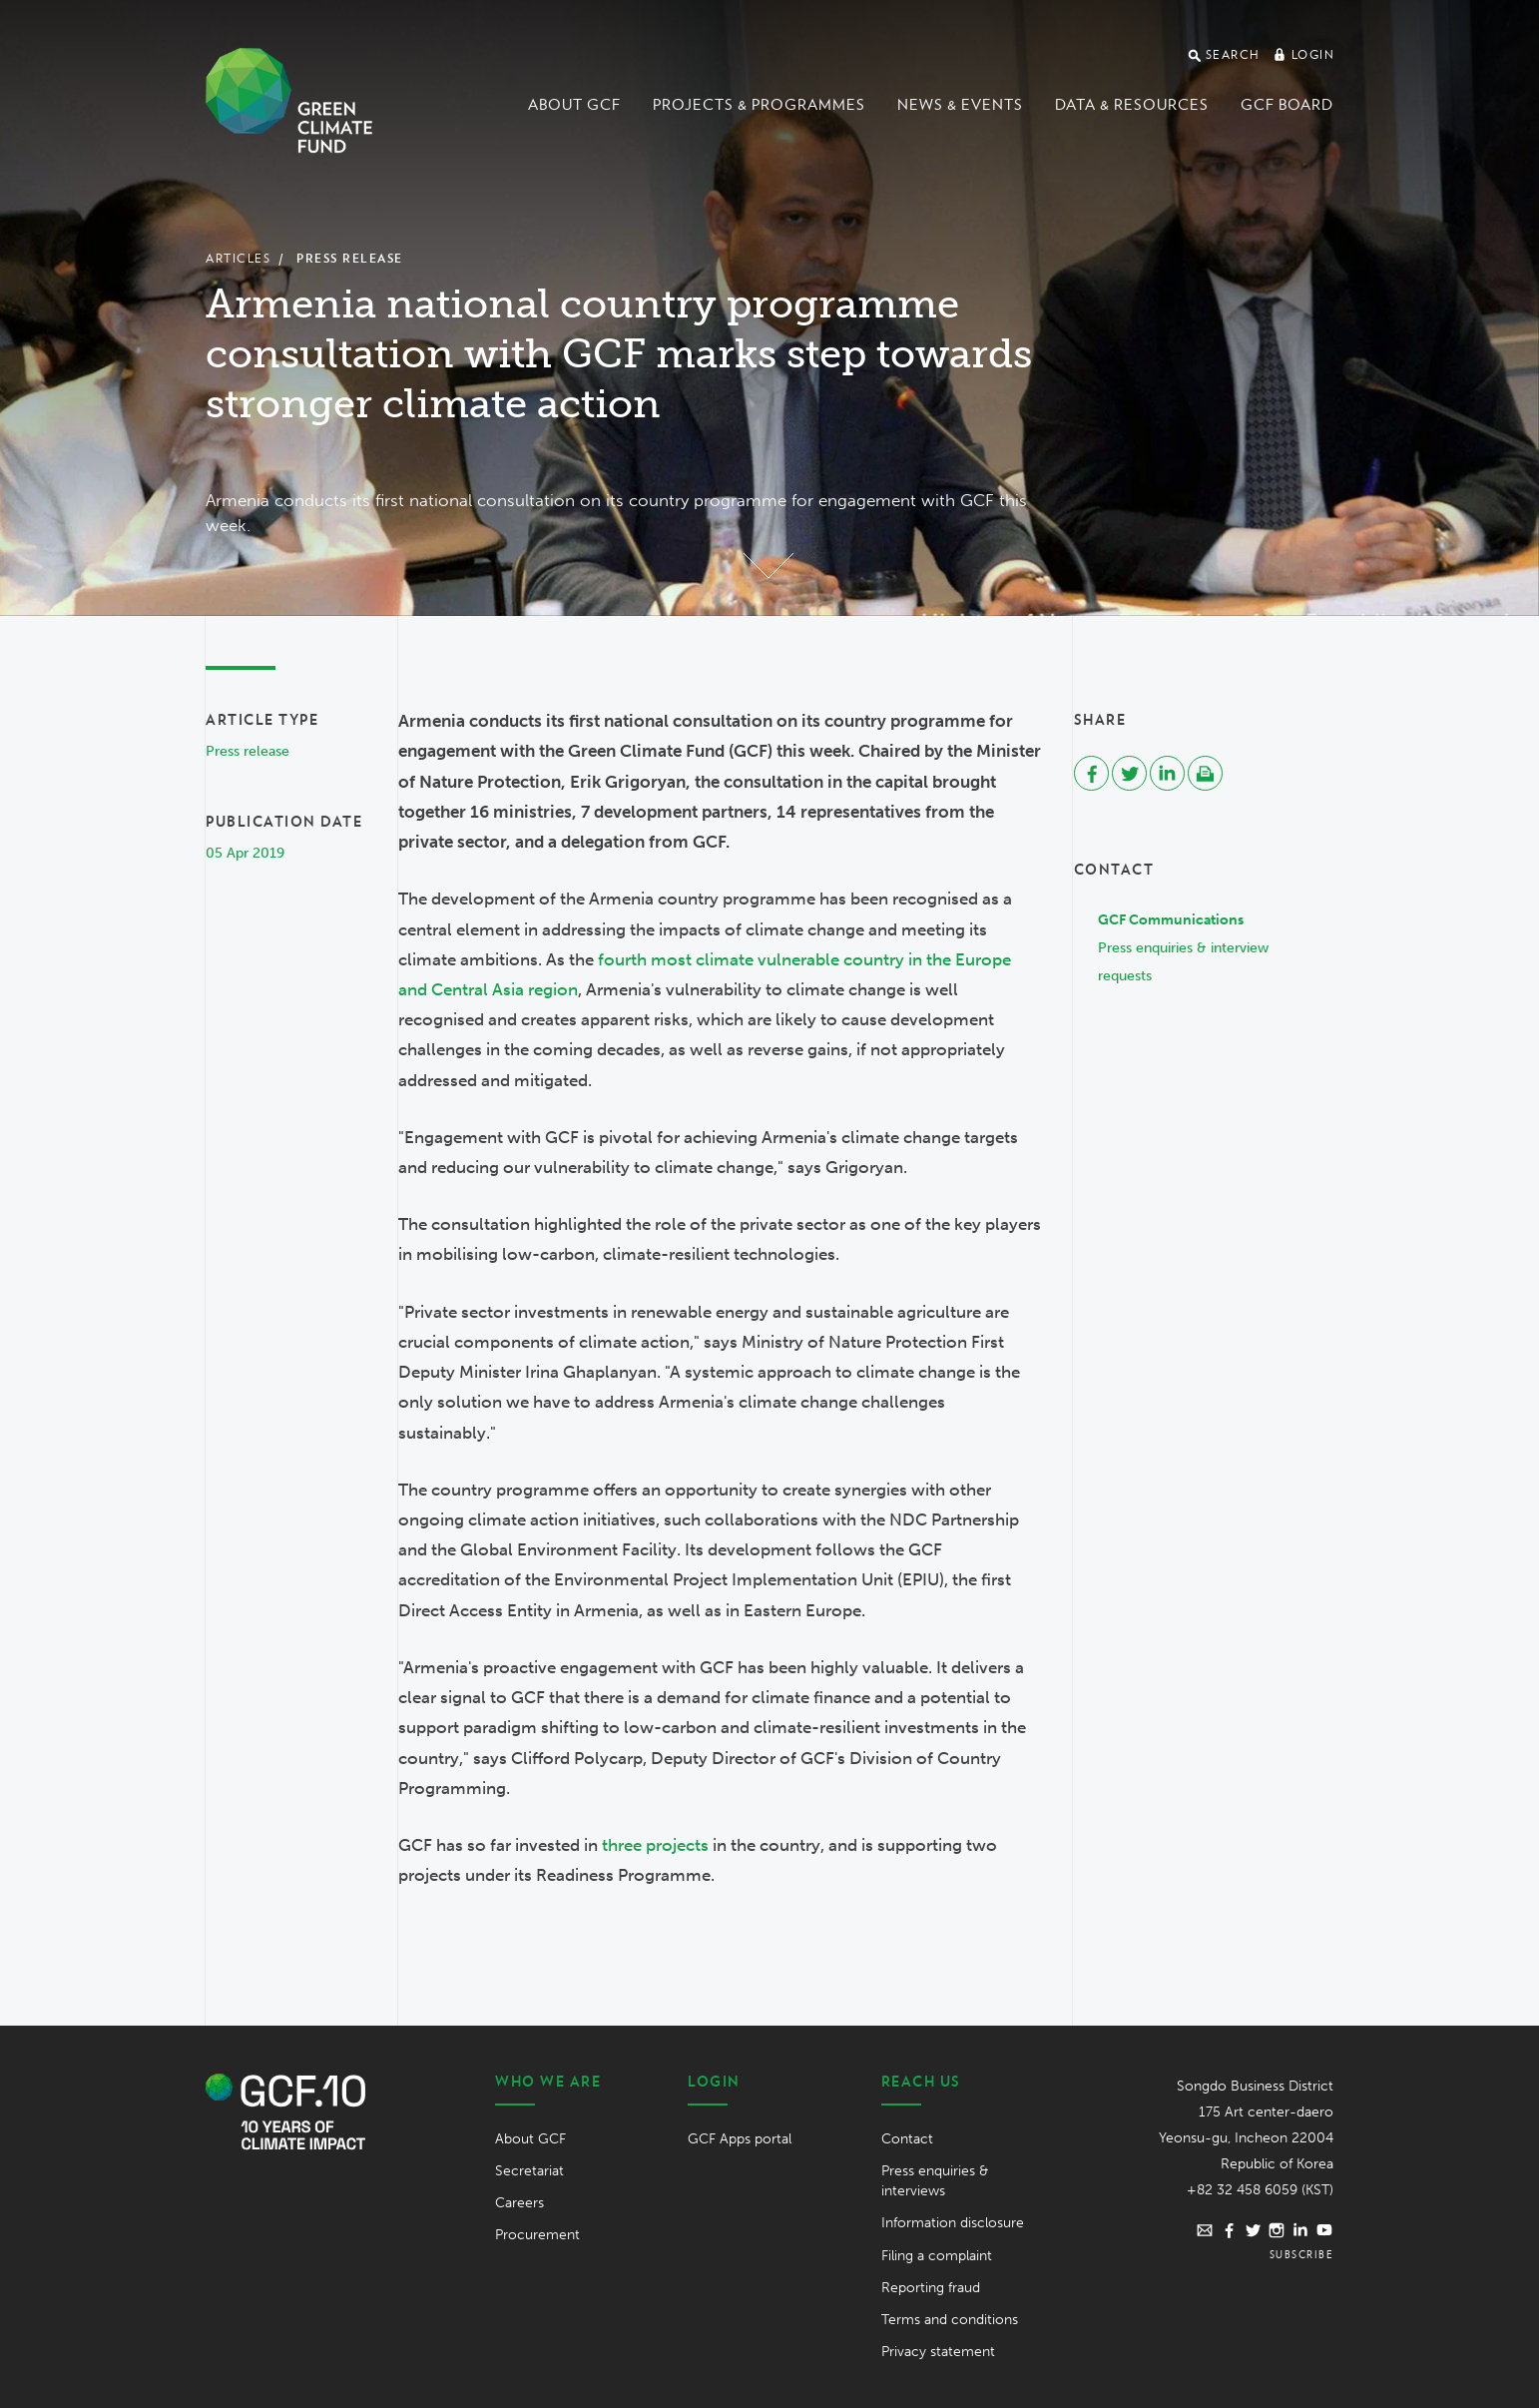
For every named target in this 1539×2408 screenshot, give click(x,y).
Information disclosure (952, 2222)
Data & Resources (1132, 105)
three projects (655, 1845)
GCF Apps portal (739, 2138)
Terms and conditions (949, 2319)
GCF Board (1287, 105)
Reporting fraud (930, 2287)
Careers (519, 2202)
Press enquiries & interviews (934, 2180)
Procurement (537, 2234)
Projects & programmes (759, 105)
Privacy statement (938, 2351)
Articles (238, 258)
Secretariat (529, 2170)
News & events (960, 105)
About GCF (574, 105)
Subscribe (1302, 2254)
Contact (907, 2138)
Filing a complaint (936, 2255)
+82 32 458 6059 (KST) (1260, 2189)
